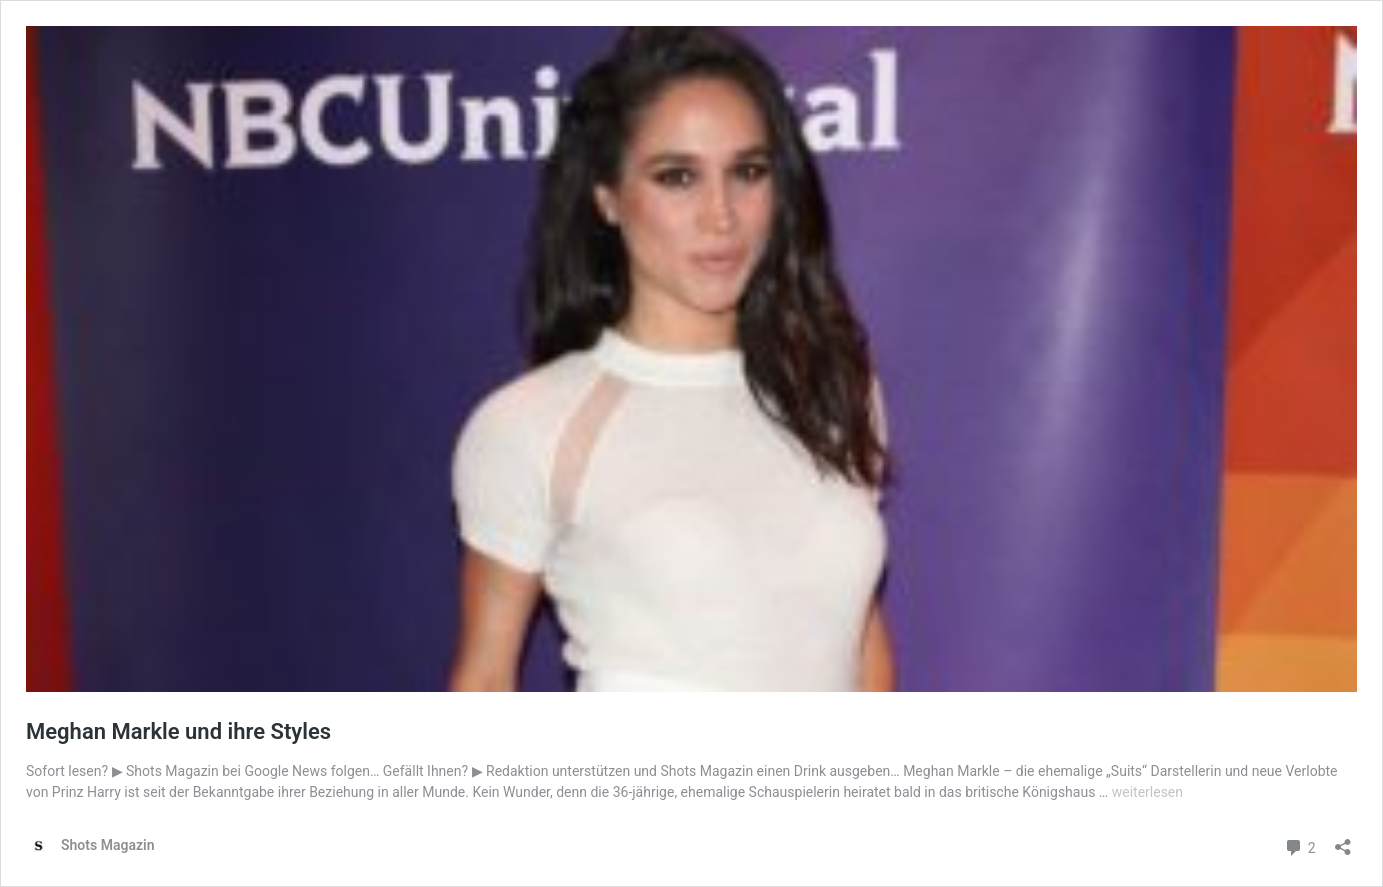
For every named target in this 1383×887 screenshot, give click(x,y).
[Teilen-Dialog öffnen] (1343, 840)
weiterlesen (1147, 792)
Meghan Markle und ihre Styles (178, 731)
